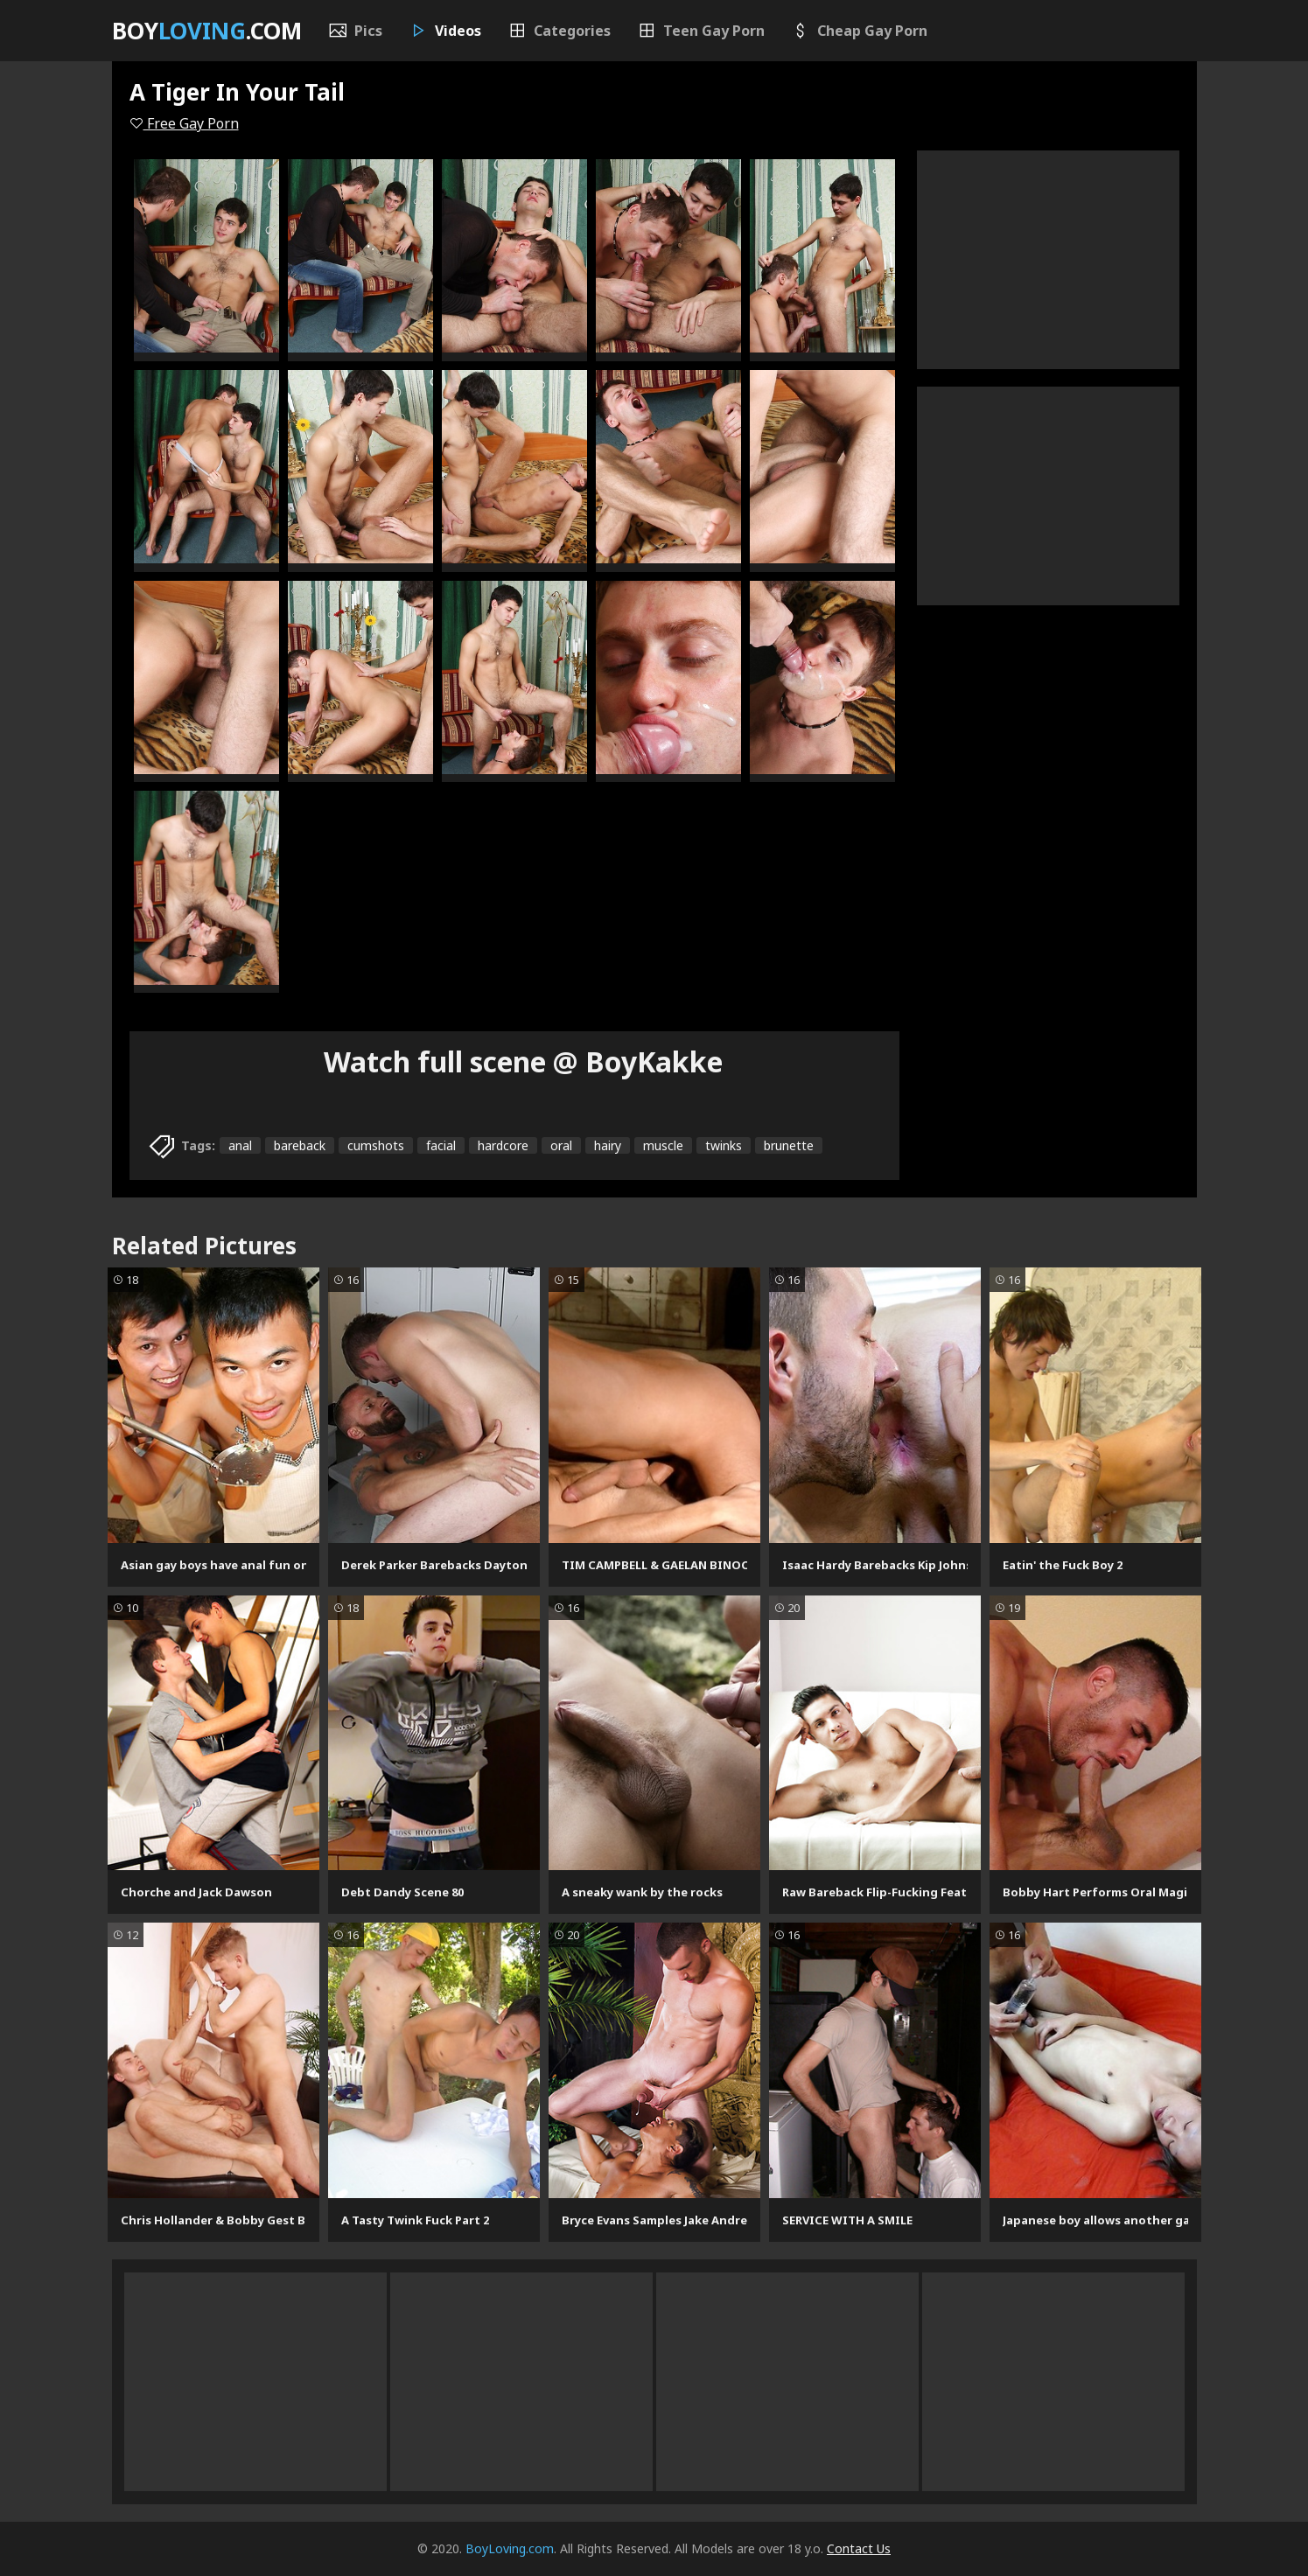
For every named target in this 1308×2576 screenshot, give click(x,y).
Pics (355, 30)
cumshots (375, 1145)
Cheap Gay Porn (859, 30)
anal (240, 1145)
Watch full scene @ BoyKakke (523, 1061)
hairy (607, 1145)
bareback (299, 1145)
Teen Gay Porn (701, 30)
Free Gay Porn (184, 123)
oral (561, 1145)
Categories (559, 30)
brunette (789, 1145)
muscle (663, 1145)
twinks (723, 1145)
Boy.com (207, 30)
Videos (445, 30)
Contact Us (859, 2548)
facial (441, 1145)
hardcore (503, 1145)
